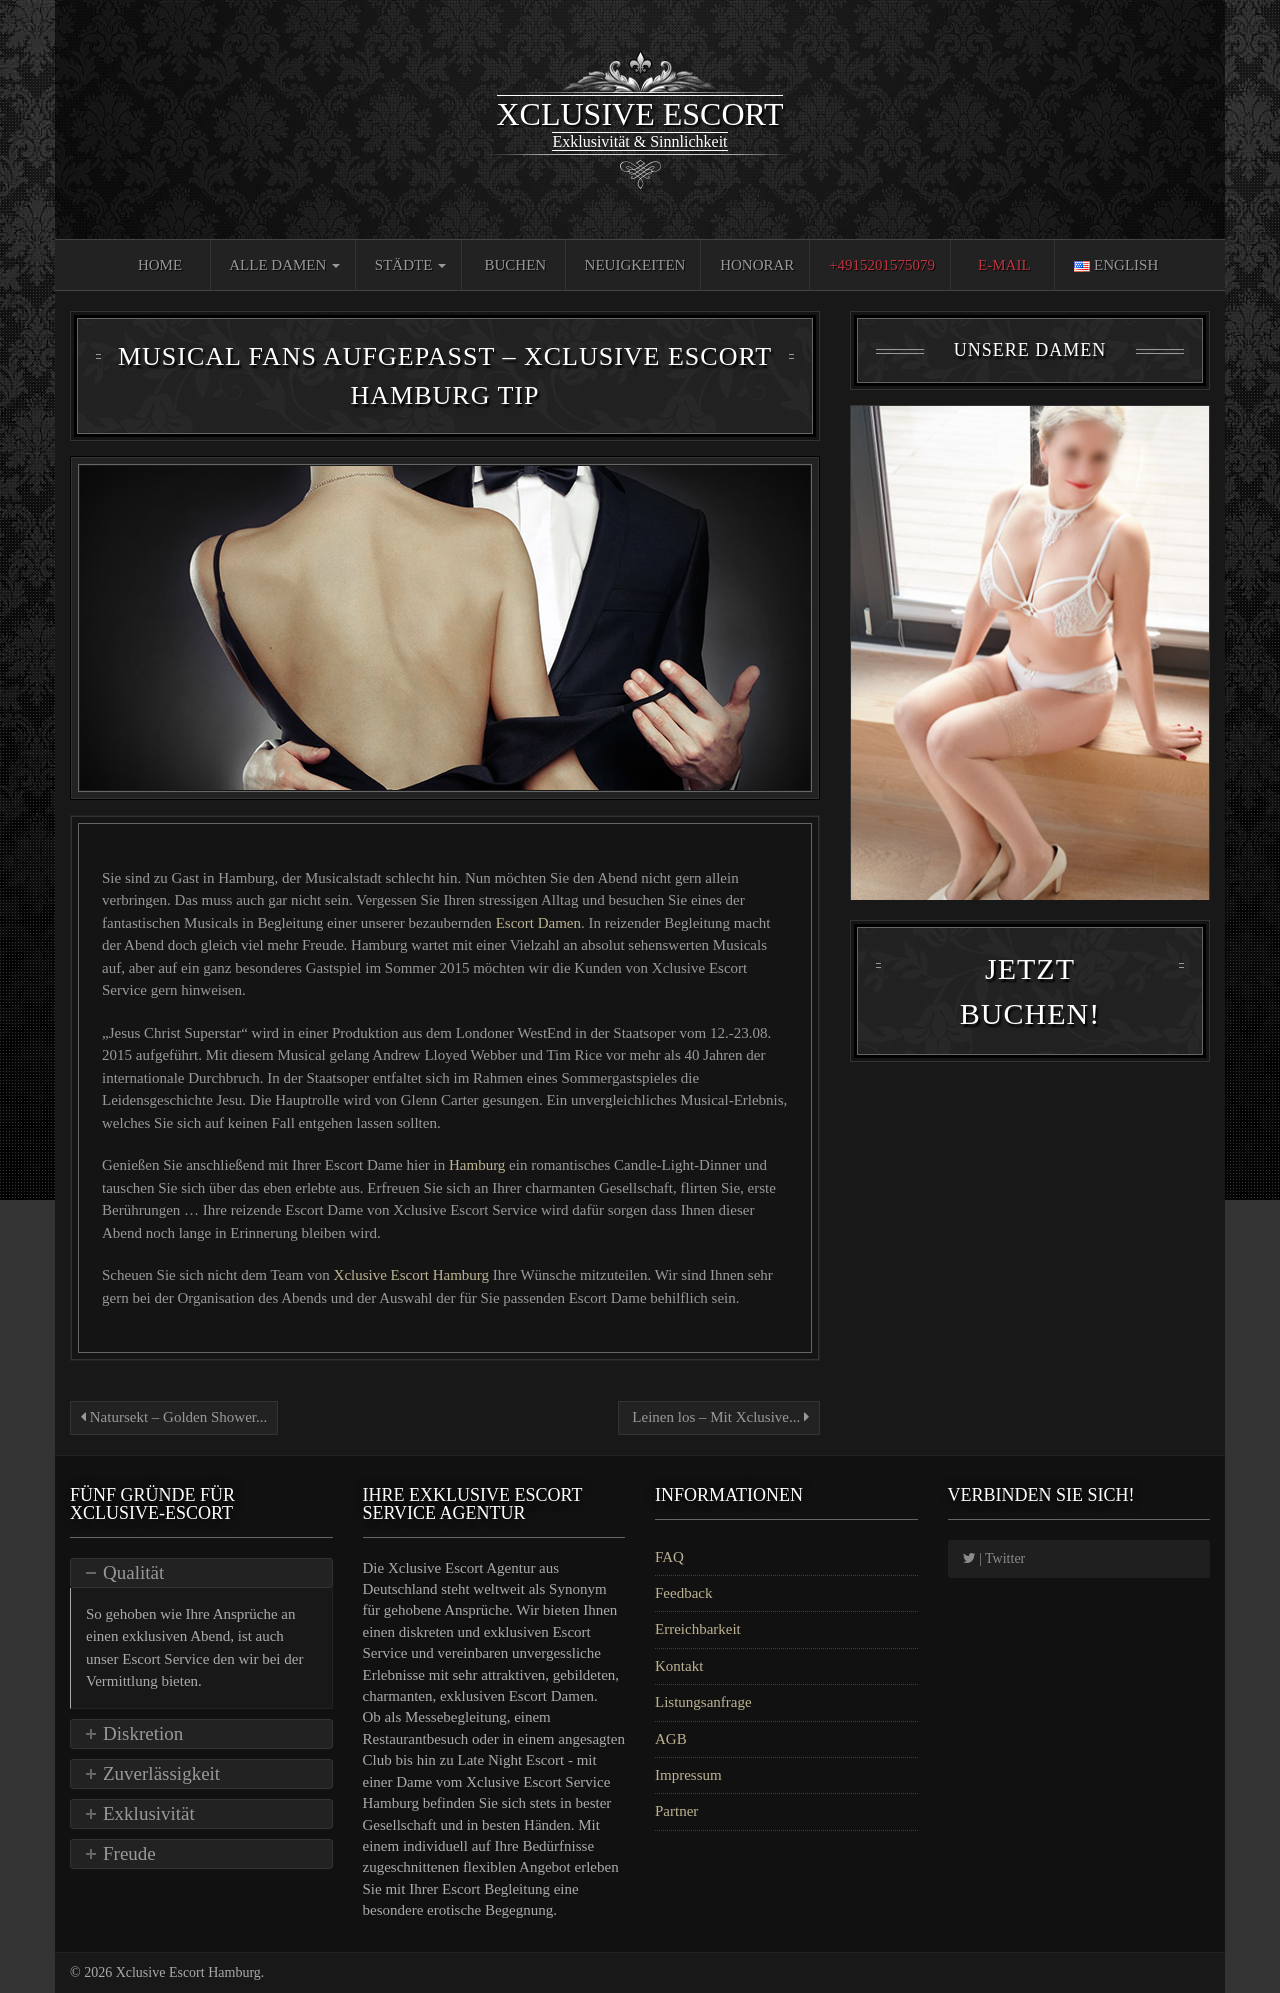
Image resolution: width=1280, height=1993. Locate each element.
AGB (671, 1739)
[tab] (201, 1573)
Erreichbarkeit (698, 1629)
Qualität (133, 1572)
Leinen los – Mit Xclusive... (719, 1417)
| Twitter (994, 1558)
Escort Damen (538, 923)
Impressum (688, 1775)
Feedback (683, 1593)
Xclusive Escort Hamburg (413, 1275)
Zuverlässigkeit (161, 1773)
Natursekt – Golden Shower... (174, 1417)
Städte (410, 265)
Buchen (516, 265)
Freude (129, 1853)
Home (160, 265)
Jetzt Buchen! (1030, 999)
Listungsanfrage (703, 1702)
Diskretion (143, 1733)
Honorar (757, 265)
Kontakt (679, 1666)
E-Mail (1004, 265)
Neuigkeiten (635, 265)
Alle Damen (284, 265)
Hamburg (477, 1165)
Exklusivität (149, 1813)
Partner (676, 1811)
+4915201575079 (882, 265)
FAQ (669, 1557)
